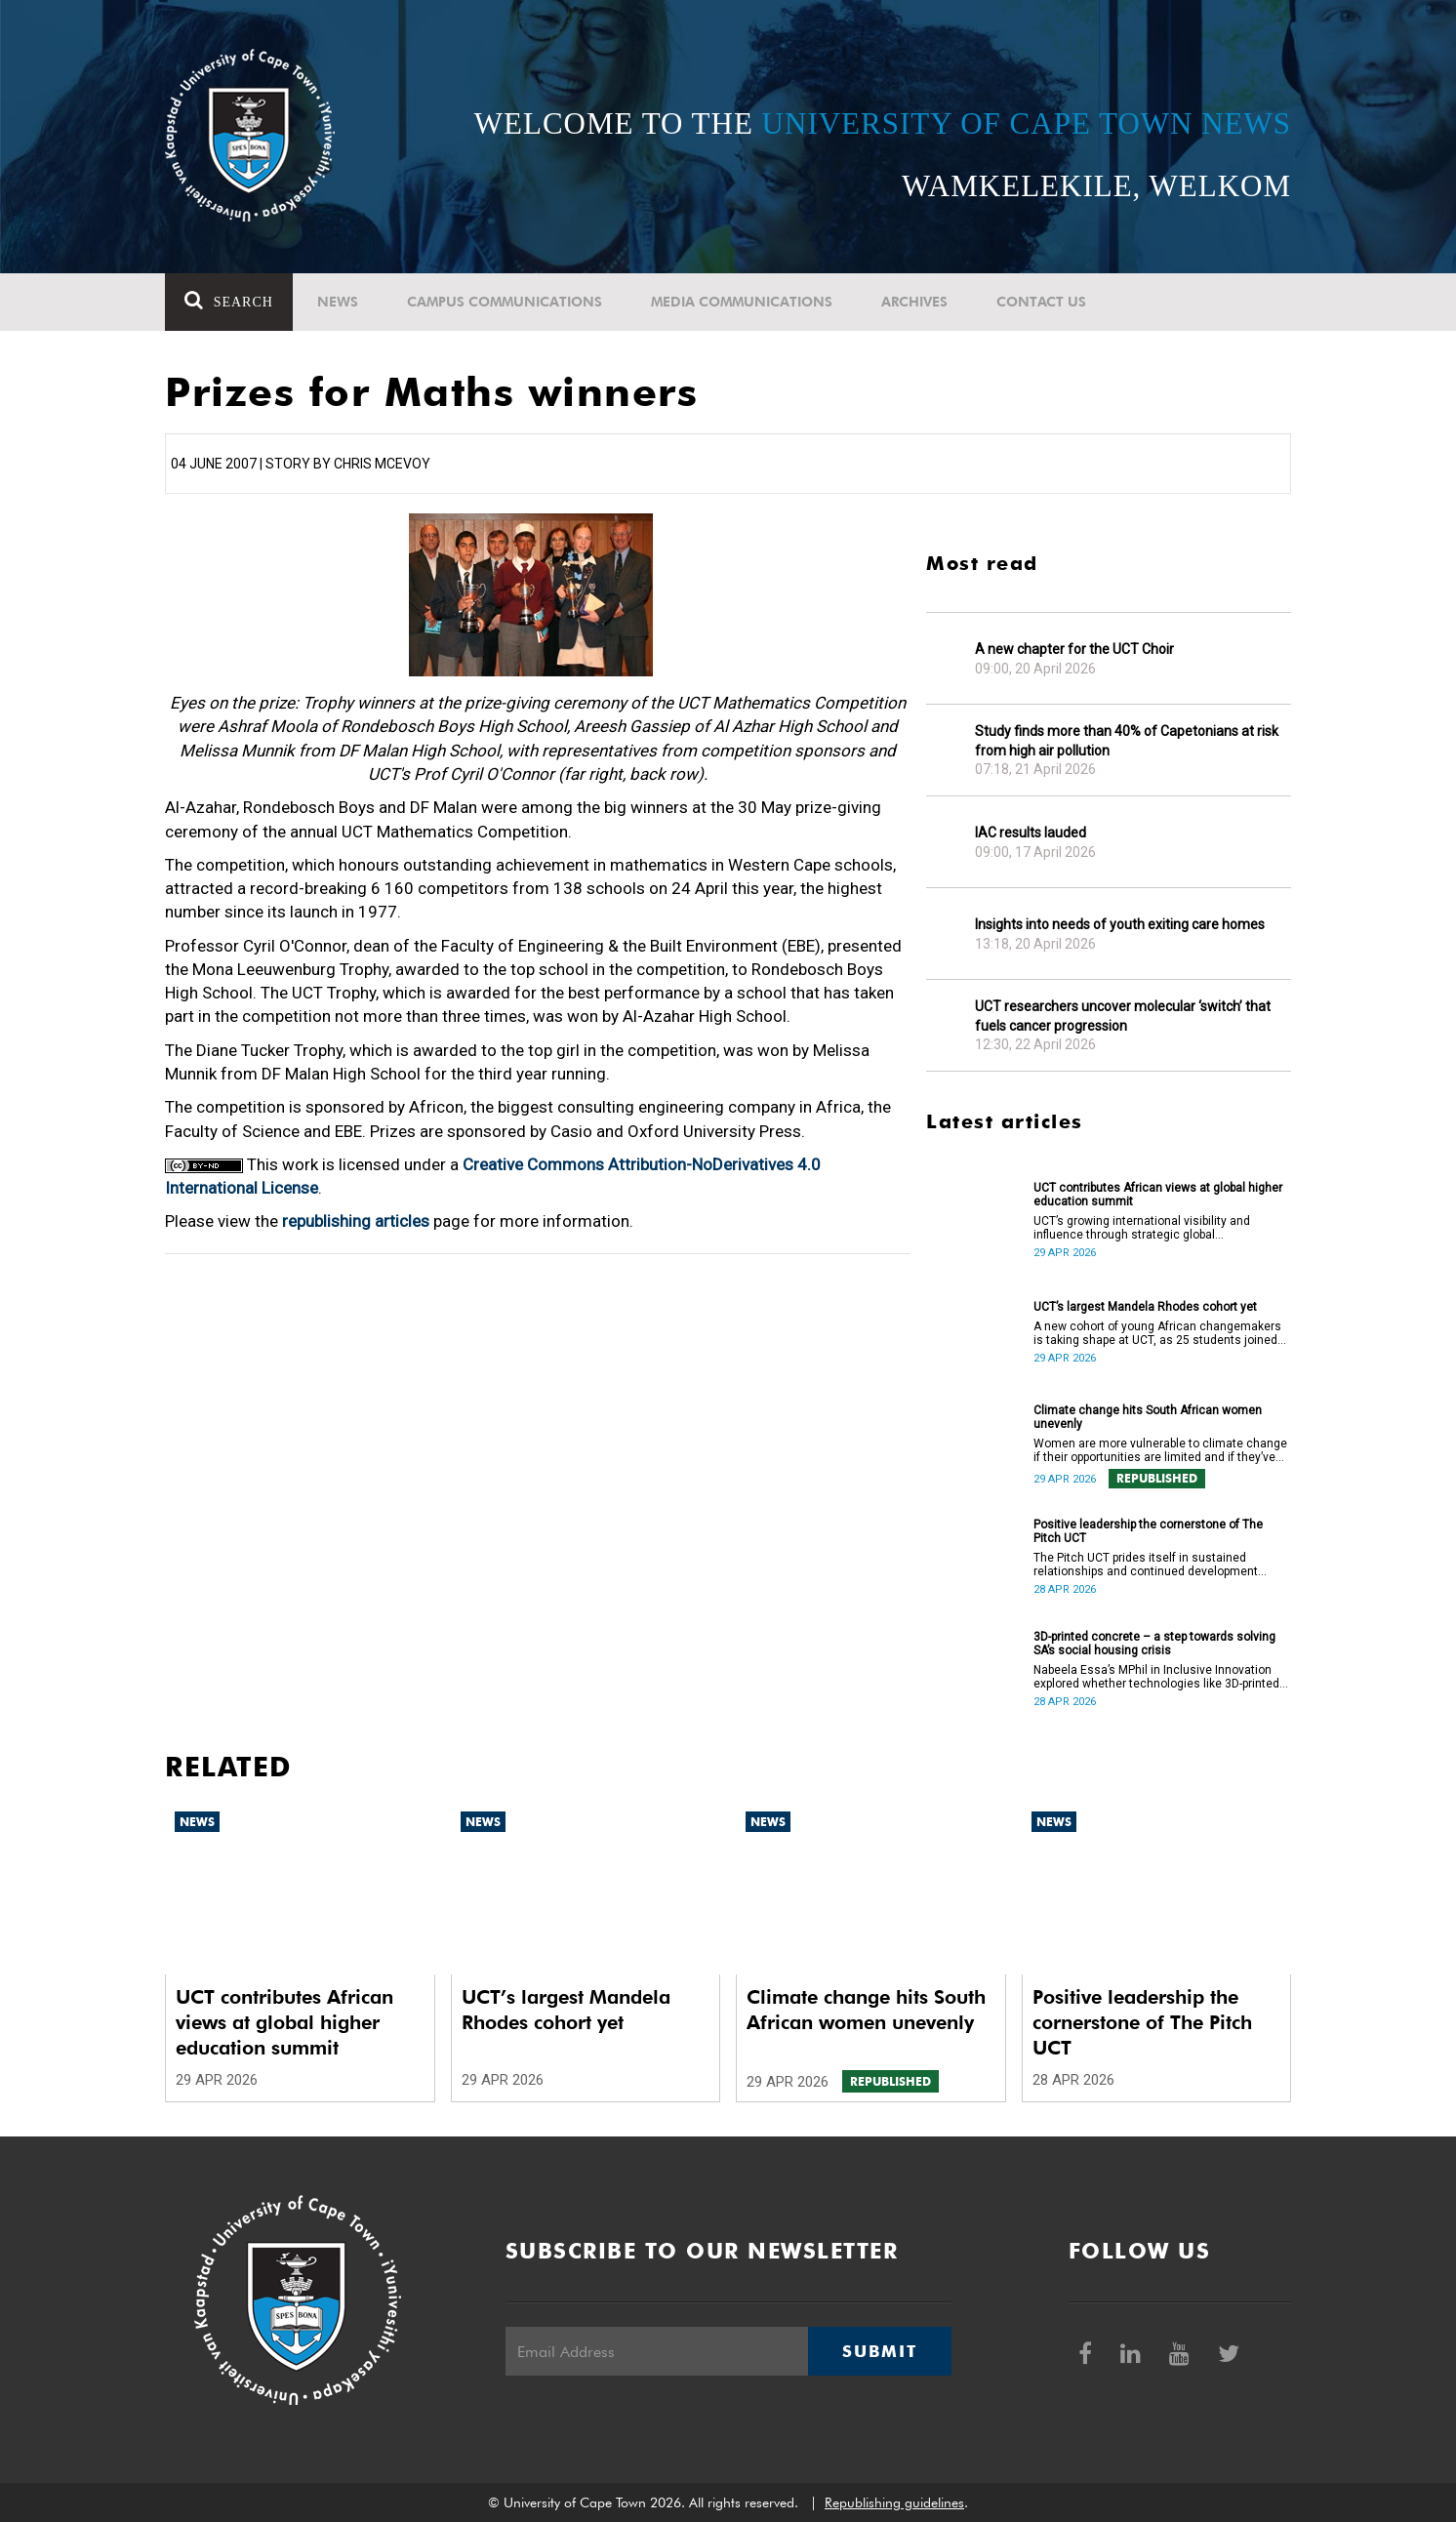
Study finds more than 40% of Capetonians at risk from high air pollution (1126, 740)
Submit (879, 2351)
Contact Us (1041, 301)
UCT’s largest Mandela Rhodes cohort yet (1145, 1307)
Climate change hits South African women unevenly (1147, 1417)
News (337, 301)
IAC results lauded (1030, 832)
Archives (914, 301)
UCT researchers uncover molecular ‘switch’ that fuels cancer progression (1123, 1016)
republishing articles (355, 1221)
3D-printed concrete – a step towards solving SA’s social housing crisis (1154, 1643)
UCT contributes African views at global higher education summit (1157, 1194)
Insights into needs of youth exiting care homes (1120, 924)
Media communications (741, 301)
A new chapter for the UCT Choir (1074, 649)
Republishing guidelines (894, 2502)
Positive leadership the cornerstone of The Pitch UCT (1148, 1531)
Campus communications (504, 301)
